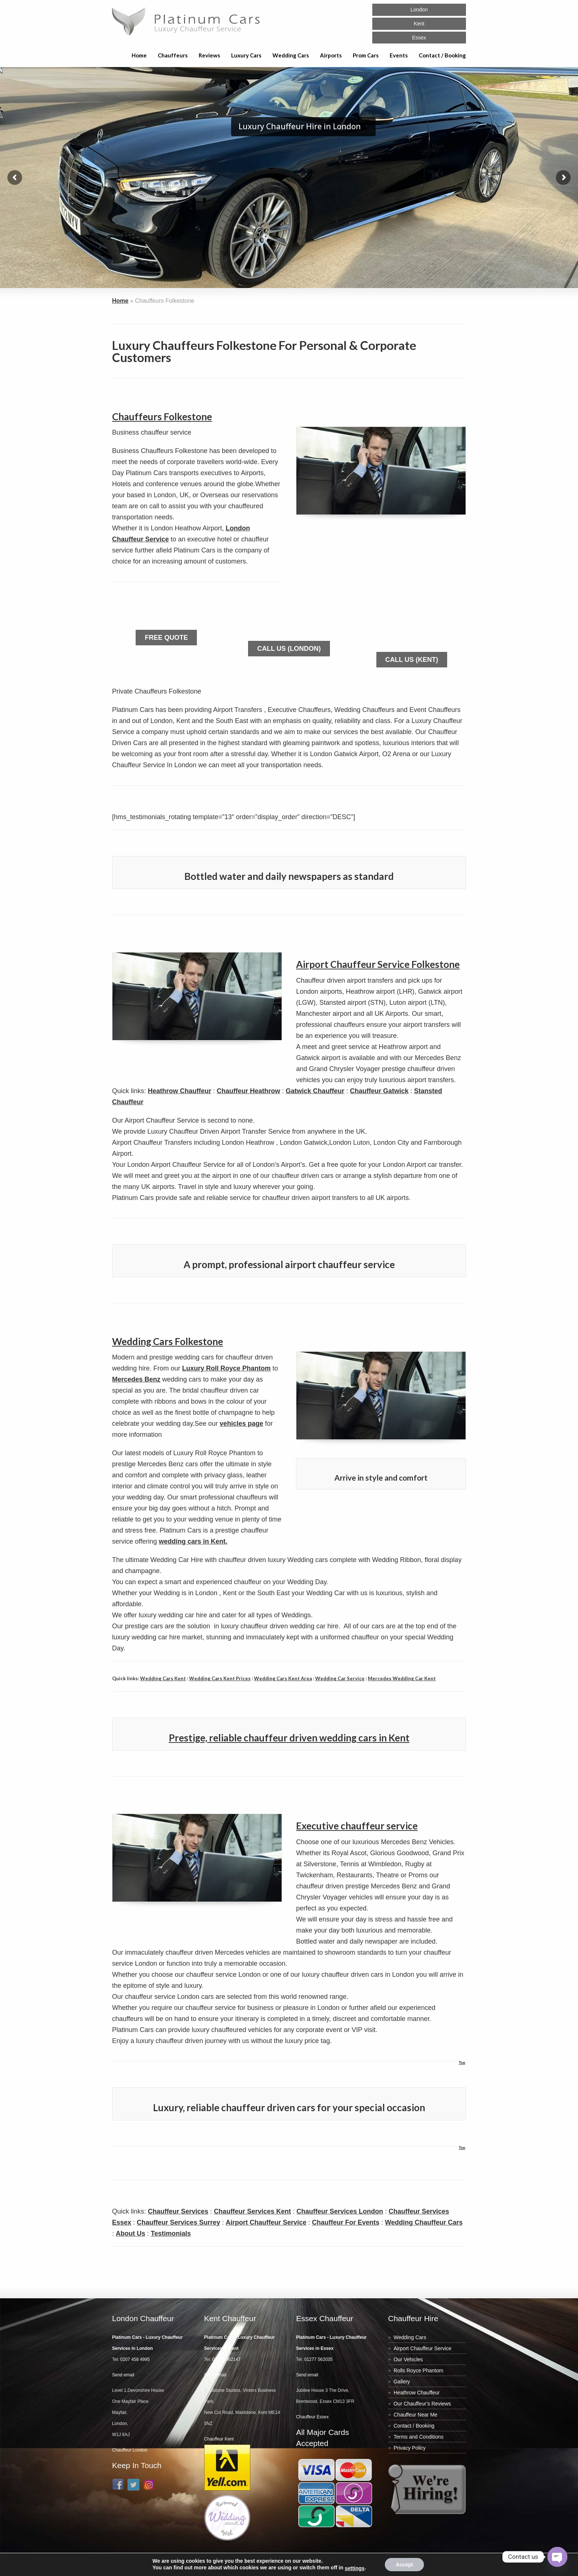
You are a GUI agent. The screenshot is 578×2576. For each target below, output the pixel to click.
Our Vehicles (408, 2359)
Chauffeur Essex (312, 2416)
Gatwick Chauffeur (315, 1091)
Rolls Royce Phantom (418, 2370)
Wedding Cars (290, 55)
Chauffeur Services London (339, 2211)
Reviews (209, 55)
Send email (123, 2374)
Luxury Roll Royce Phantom (226, 1368)
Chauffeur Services (178, 2211)
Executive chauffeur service (357, 1826)
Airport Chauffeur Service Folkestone (378, 964)
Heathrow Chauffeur (179, 1091)
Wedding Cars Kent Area (283, 1678)
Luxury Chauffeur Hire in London (299, 126)
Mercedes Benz (136, 1379)
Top (462, 2063)
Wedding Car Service (340, 1678)
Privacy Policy (410, 2448)
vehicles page (241, 1423)
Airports (331, 55)
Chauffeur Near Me (416, 2415)
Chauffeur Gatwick (379, 1091)
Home (139, 55)
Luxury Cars (246, 55)
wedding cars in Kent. (193, 1541)
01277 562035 (318, 2359)
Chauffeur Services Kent (252, 2211)
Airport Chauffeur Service (266, 2222)
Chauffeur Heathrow (248, 1091)
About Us (130, 2233)
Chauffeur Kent (219, 2439)
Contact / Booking (442, 55)
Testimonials (171, 2233)
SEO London (455, 2569)
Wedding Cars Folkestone (167, 1341)
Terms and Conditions (418, 2437)
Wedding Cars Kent (163, 1678)
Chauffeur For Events (345, 2222)
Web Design (421, 2569)
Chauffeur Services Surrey (178, 2222)
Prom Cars (366, 55)
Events (399, 55)
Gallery (402, 2381)
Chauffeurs (173, 55)
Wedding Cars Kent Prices (220, 1678)
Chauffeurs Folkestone (162, 416)
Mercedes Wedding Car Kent (402, 1678)
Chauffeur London (129, 2450)
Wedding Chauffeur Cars (424, 2222)
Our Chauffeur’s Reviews (422, 2404)
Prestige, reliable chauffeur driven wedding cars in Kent (289, 1738)
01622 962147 (226, 2359)
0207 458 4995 (135, 2359)
